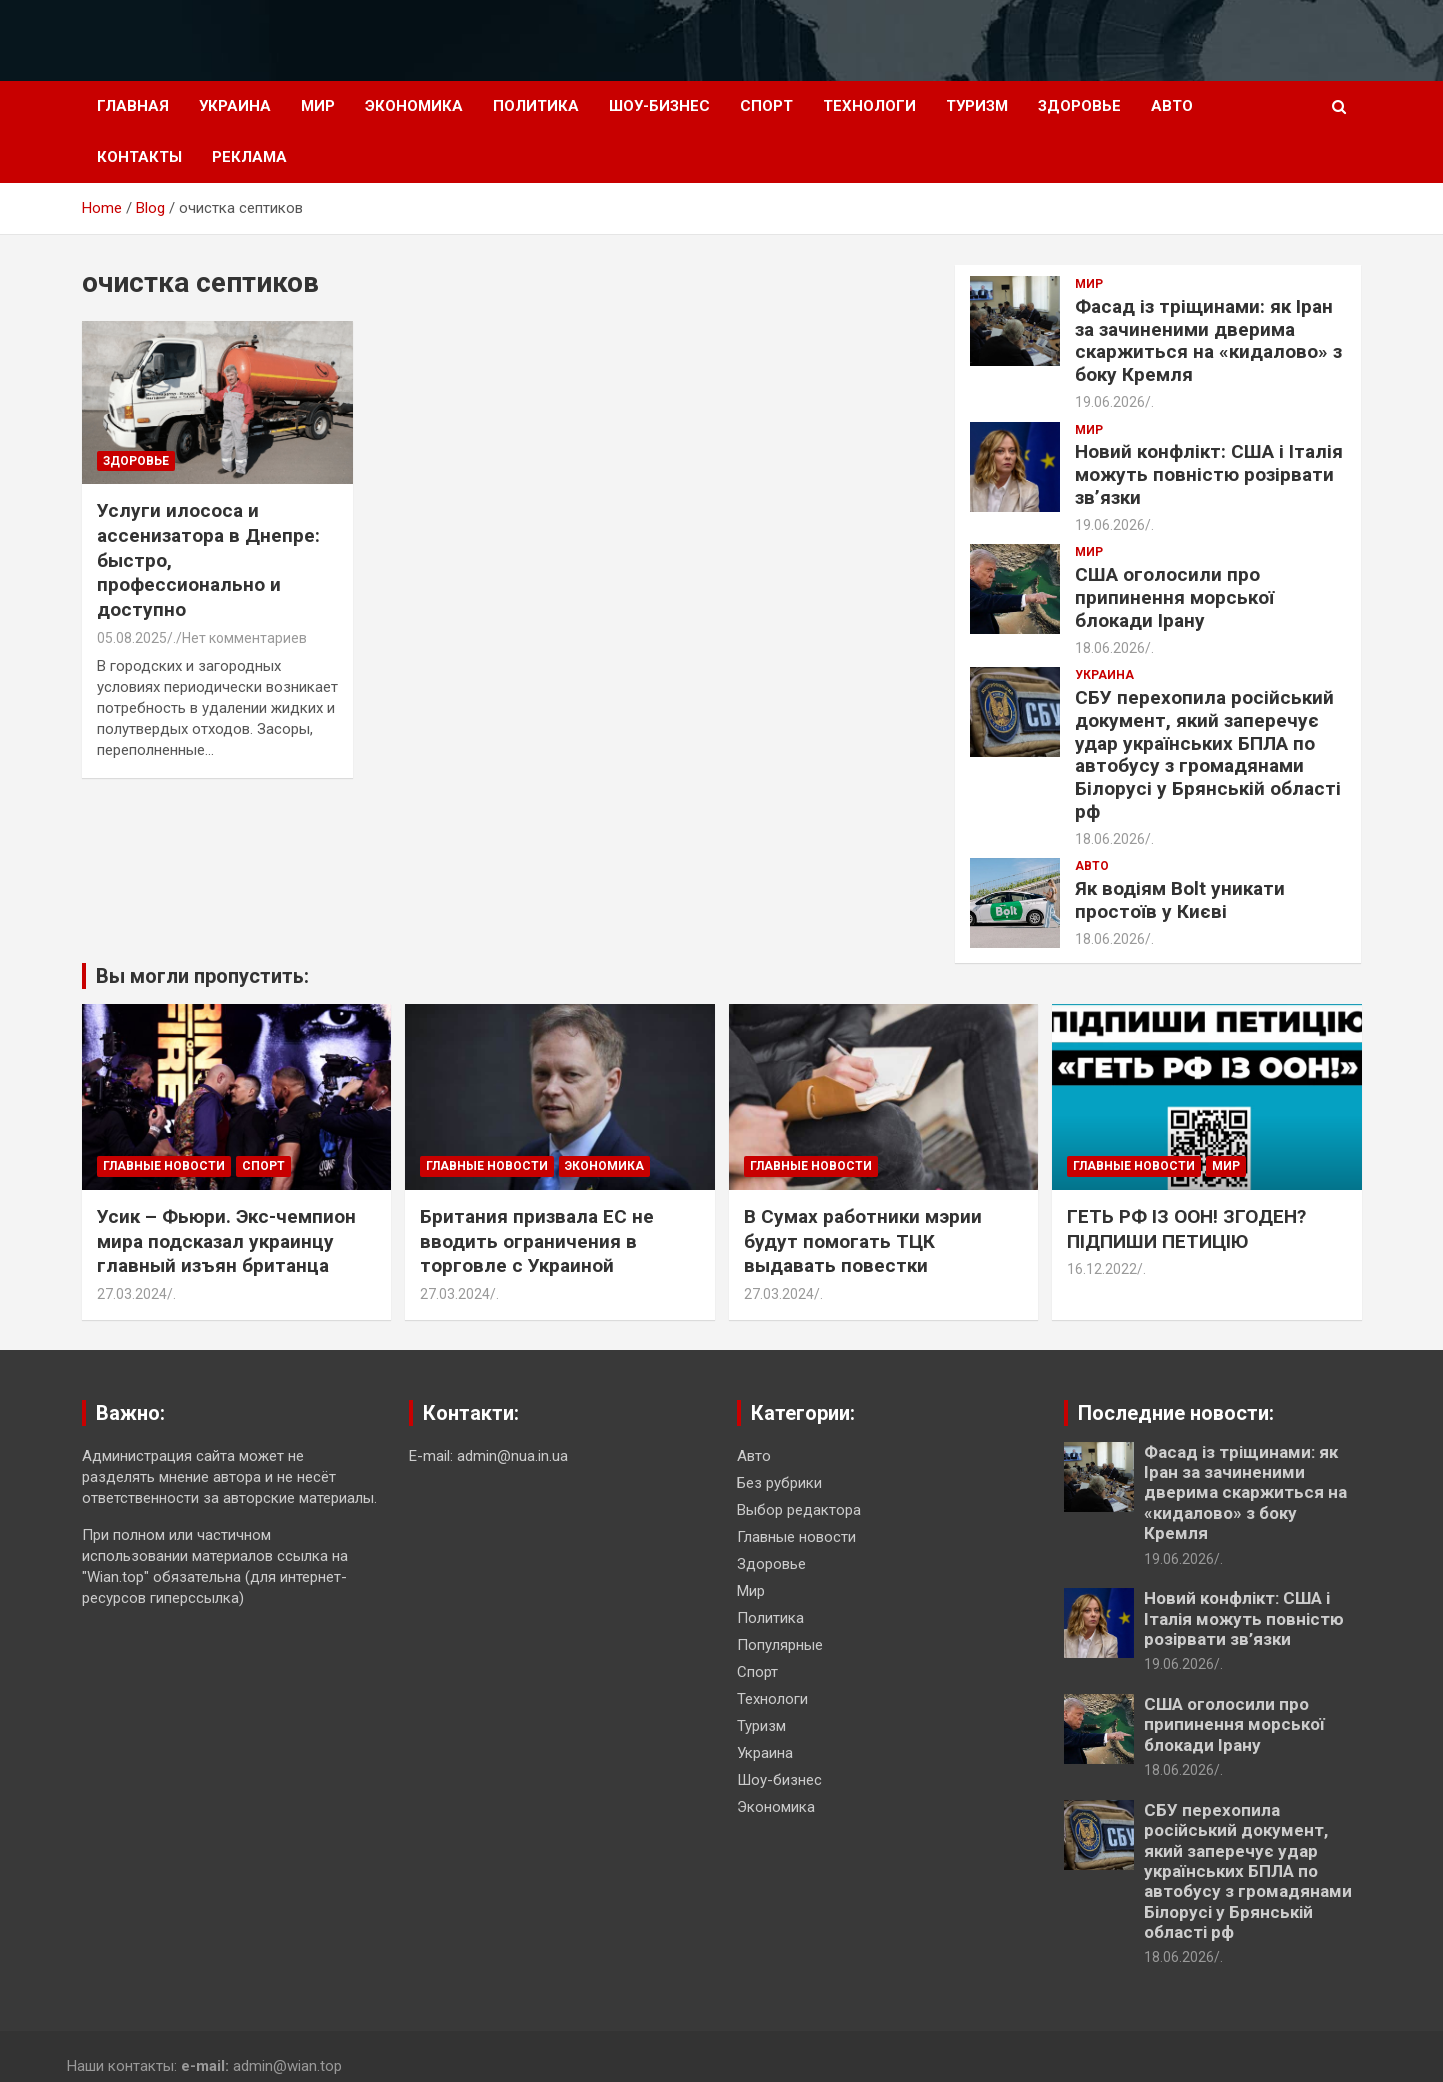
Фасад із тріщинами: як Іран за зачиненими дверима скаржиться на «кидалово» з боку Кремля (1208, 340)
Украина (235, 106)
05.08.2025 (132, 638)
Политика (536, 106)
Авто (1172, 106)
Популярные (780, 1645)
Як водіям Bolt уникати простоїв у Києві (1180, 900)
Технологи (869, 106)
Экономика (414, 106)
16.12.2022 (1102, 1269)
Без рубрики (779, 1483)
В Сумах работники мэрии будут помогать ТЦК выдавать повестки (863, 1241)
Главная (133, 106)
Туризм (977, 106)
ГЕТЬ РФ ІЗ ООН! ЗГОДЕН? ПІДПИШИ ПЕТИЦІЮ (1186, 1229)
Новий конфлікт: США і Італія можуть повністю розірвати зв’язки (1209, 474)
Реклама (249, 157)
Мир (318, 106)
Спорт (766, 106)
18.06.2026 (1110, 648)
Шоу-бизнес (659, 106)
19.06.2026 (1110, 402)
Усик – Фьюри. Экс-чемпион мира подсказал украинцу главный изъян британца (226, 1241)
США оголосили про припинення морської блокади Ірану (1174, 597)
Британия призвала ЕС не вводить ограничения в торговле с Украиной (537, 1241)
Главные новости (164, 1166)
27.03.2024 (132, 1294)
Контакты (139, 157)
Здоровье (1079, 106)
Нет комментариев (244, 638)
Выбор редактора (799, 1510)
